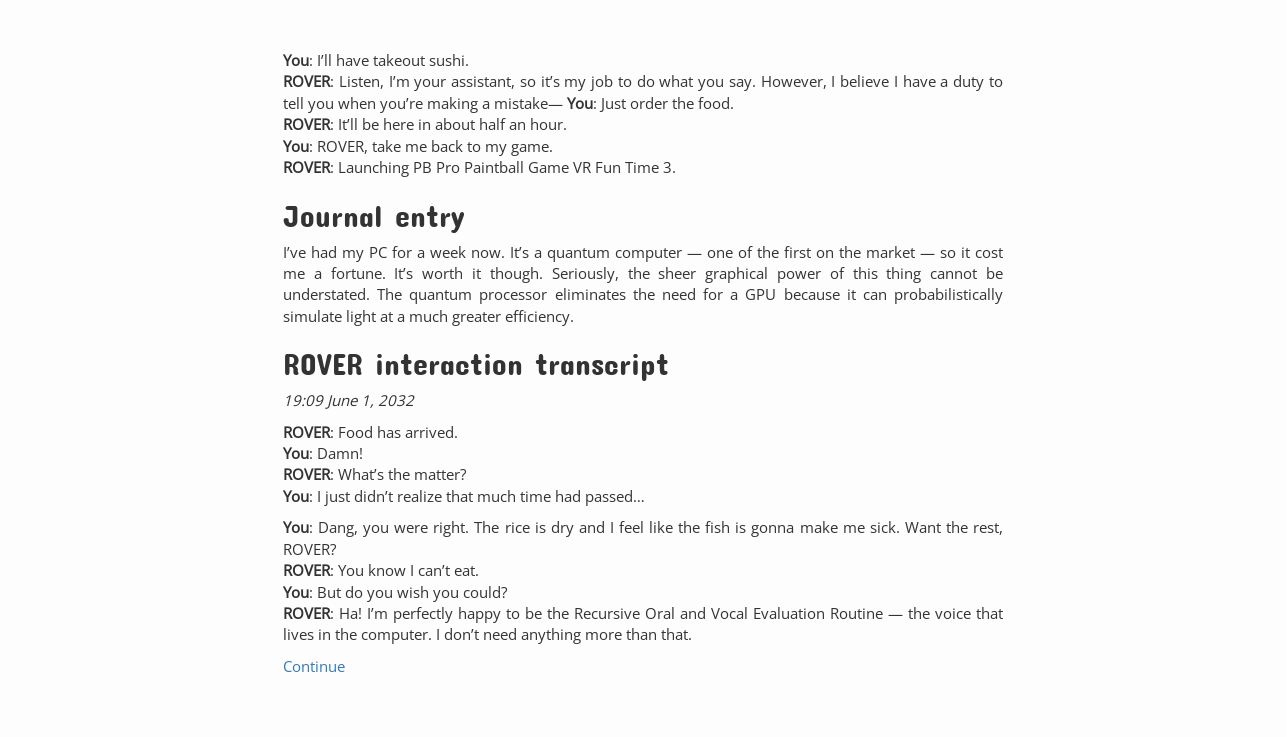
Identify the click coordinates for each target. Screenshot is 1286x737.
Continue (314, 666)
